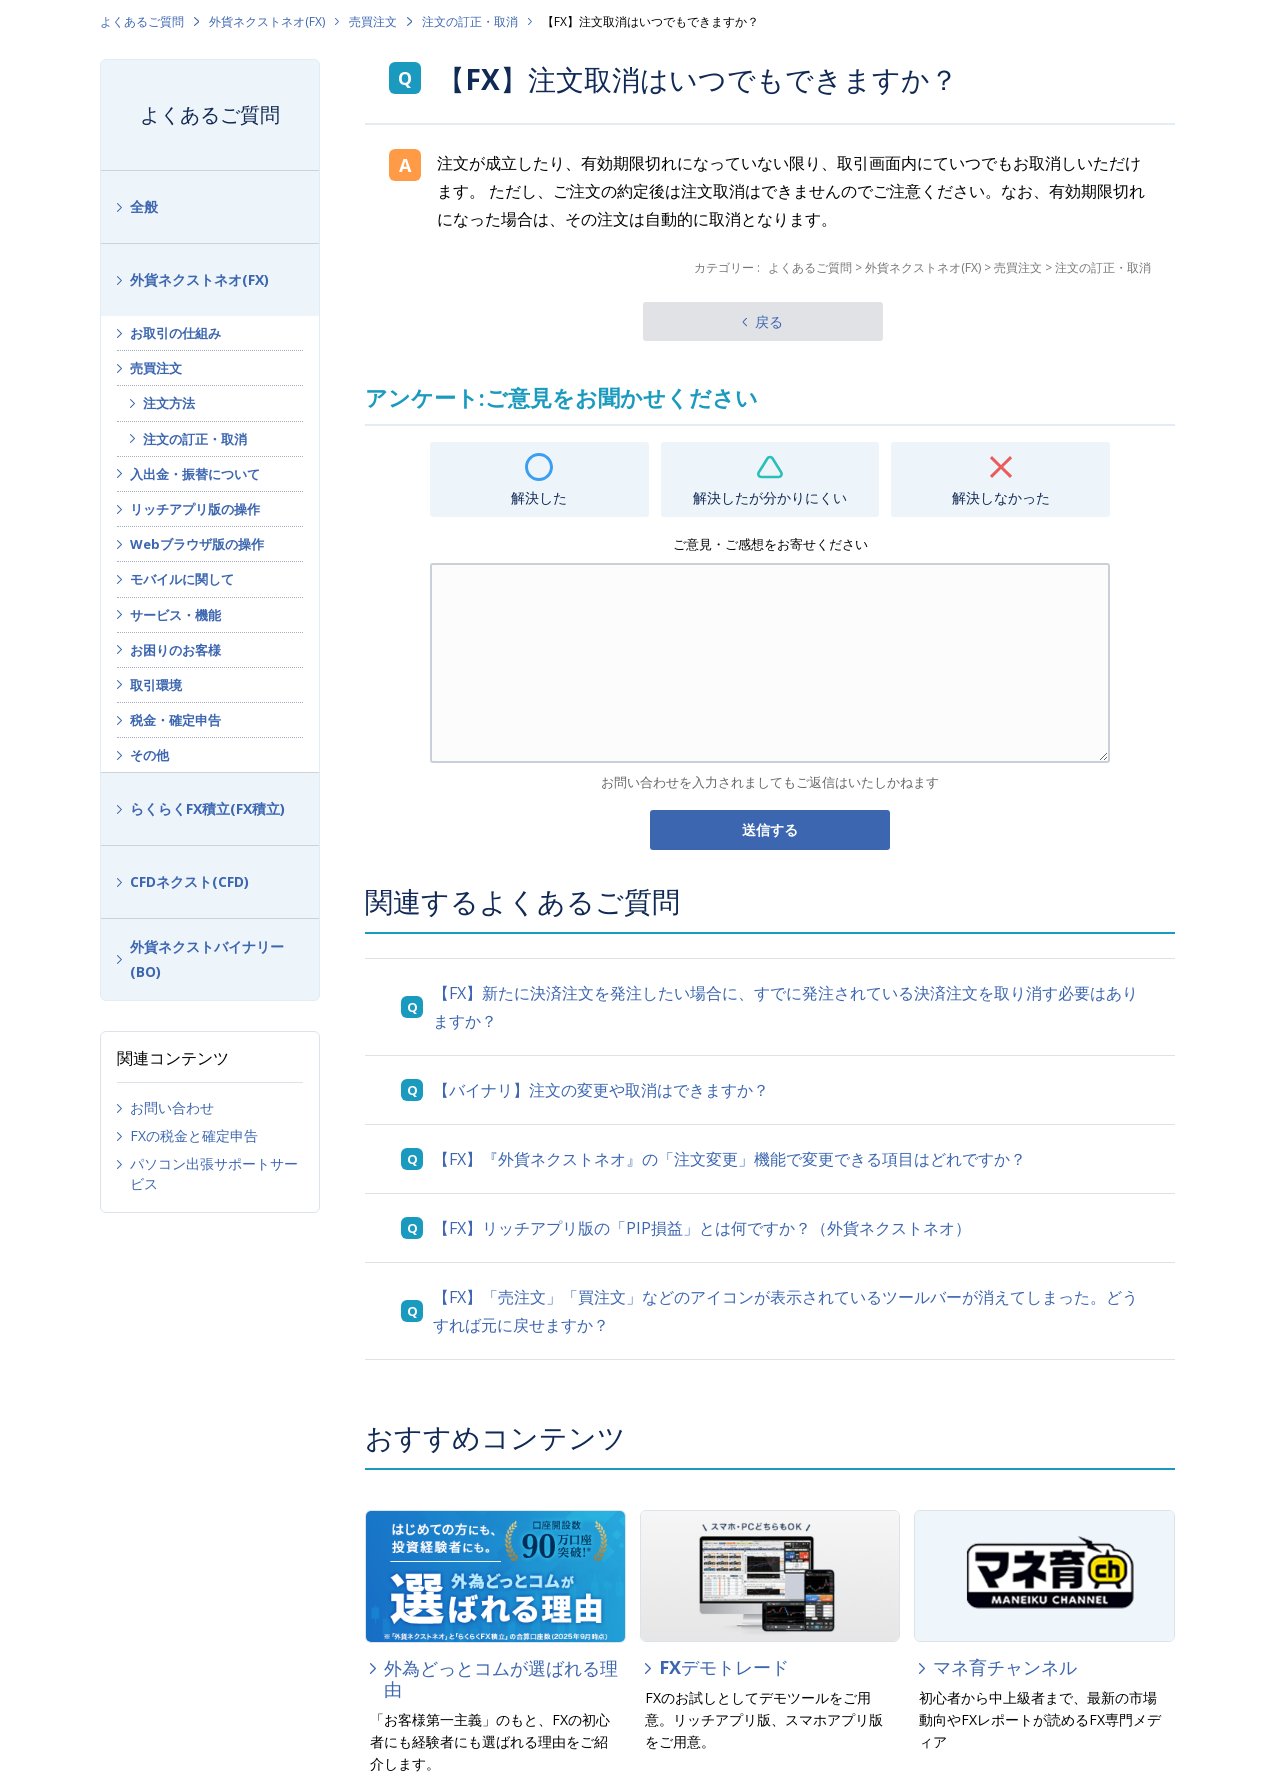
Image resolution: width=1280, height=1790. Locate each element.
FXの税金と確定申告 (194, 1135)
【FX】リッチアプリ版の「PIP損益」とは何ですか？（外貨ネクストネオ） (702, 1228)
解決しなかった (1001, 497)
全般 (144, 206)
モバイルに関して (182, 579)
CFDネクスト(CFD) (189, 881)
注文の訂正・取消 (470, 21)
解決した (539, 497)
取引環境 (156, 685)
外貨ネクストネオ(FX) (267, 21)
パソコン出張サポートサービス (214, 1173)
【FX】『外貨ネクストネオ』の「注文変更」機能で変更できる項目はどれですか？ (729, 1159)
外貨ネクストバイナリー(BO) (207, 959)
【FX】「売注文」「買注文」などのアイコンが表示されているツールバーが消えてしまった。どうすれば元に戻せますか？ (785, 1311)
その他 (149, 755)
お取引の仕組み (175, 333)
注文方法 (169, 403)
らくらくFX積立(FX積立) (207, 808)
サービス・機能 (175, 615)
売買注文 (373, 21)
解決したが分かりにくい (770, 497)
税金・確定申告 (175, 720)
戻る (769, 321)
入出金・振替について (195, 474)
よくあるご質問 (142, 21)
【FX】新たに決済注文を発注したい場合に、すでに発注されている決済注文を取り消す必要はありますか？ (785, 1007)
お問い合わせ (172, 1107)
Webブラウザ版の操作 (197, 544)
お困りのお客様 (175, 650)
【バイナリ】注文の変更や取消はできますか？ (601, 1090)
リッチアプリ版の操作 (195, 509)
